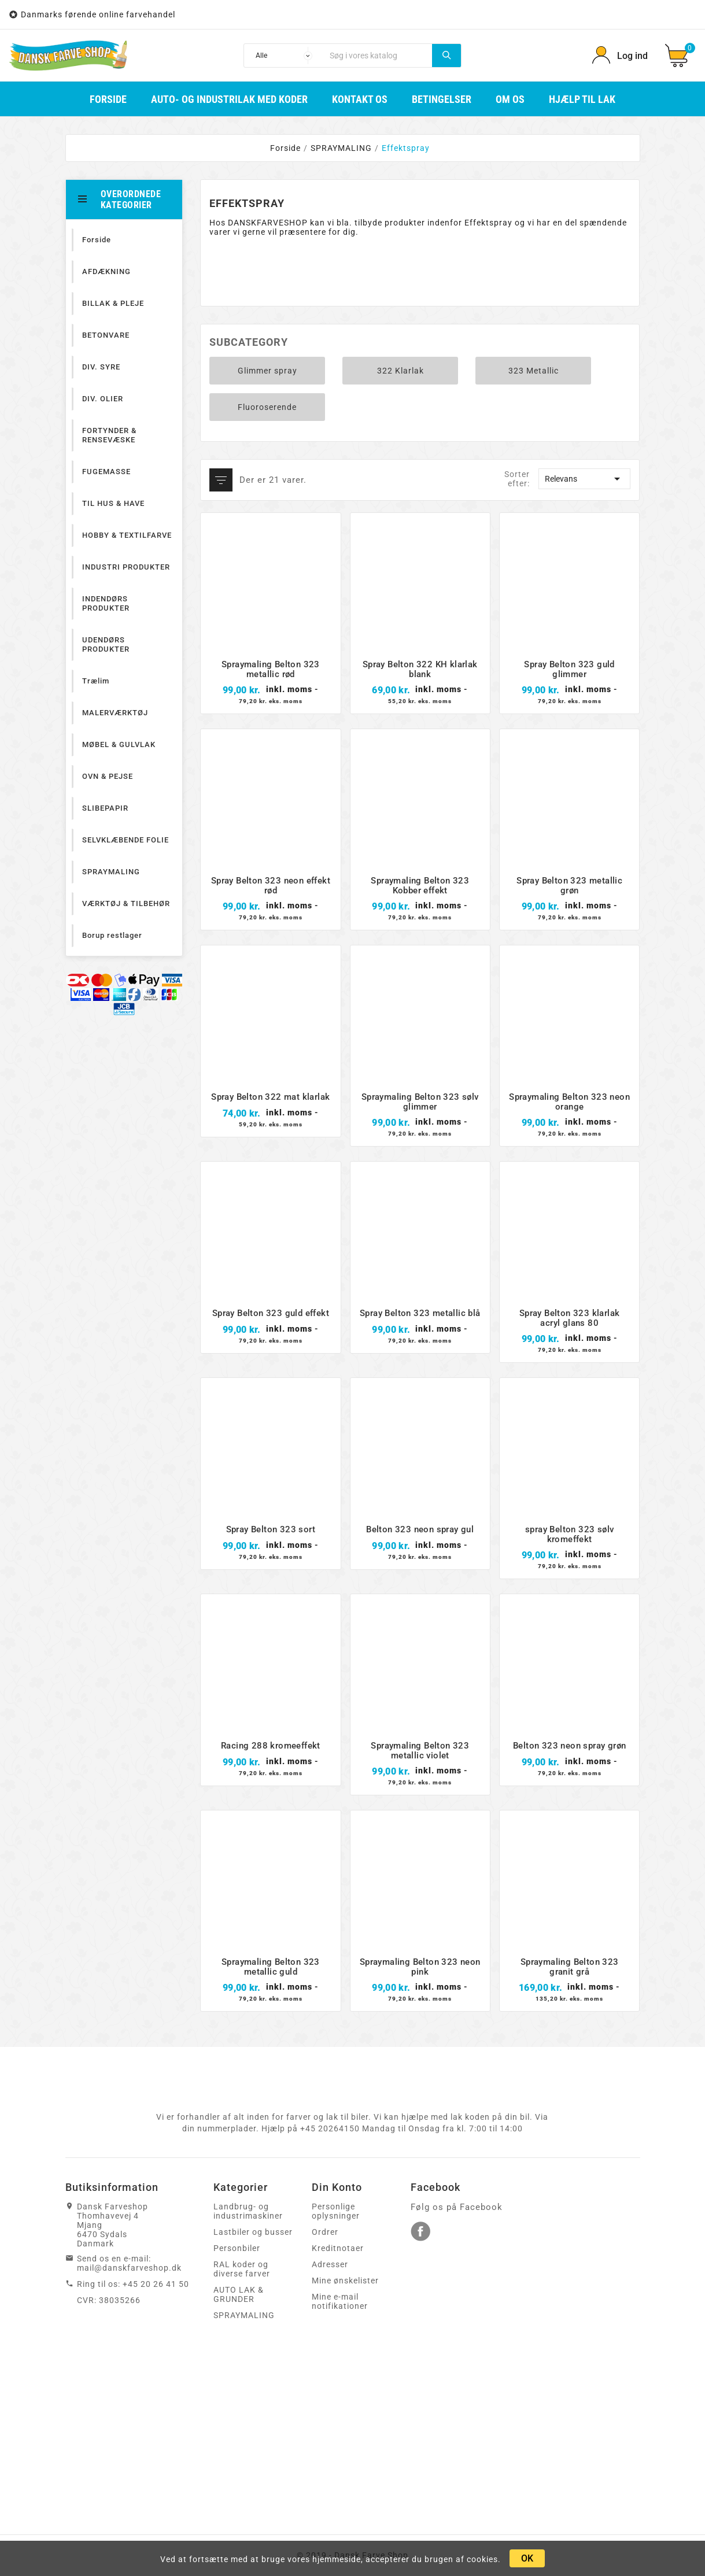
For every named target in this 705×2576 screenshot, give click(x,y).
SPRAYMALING (244, 2315)
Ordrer (325, 2232)
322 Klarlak (400, 370)
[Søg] (378, 55)
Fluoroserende (267, 407)
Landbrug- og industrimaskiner (248, 2211)
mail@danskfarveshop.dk (129, 2267)
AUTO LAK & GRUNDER (238, 2294)
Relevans (585, 479)
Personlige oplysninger (336, 2211)
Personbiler (236, 2248)
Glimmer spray (267, 370)
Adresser (330, 2264)
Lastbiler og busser (253, 2232)
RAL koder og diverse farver (241, 2269)
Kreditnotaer (338, 2248)
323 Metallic (533, 370)
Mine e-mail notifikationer (340, 2301)
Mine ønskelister (345, 2280)
